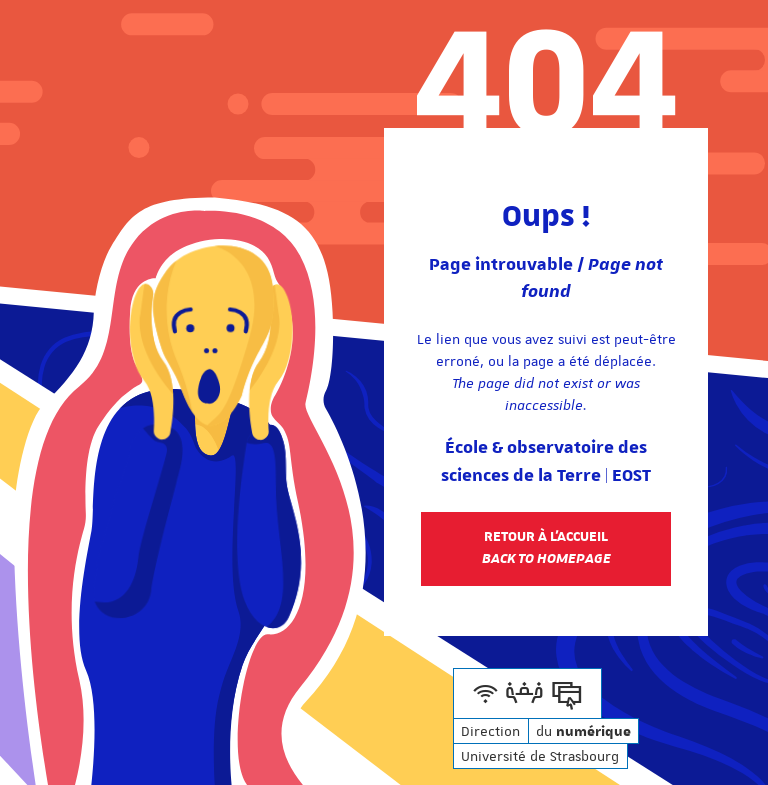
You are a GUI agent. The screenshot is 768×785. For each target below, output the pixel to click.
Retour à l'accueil (546, 548)
